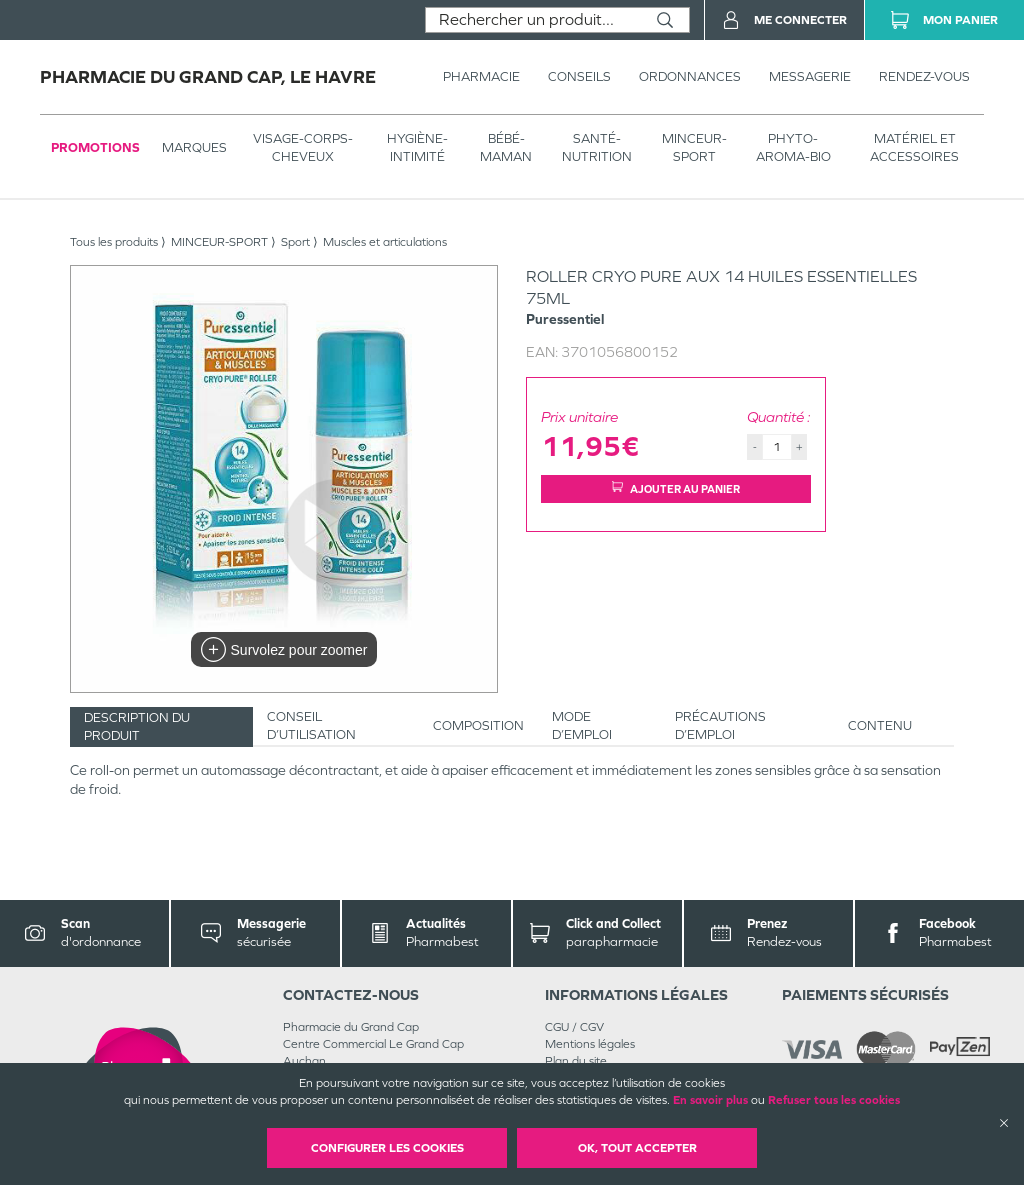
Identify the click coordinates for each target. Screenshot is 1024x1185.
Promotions (95, 147)
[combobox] (533, 20)
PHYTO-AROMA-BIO (793, 147)
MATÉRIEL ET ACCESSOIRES (914, 147)
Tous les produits (114, 242)
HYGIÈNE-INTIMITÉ (417, 147)
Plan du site (576, 1061)
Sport (295, 242)
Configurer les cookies (387, 1148)
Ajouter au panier (676, 488)
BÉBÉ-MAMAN (506, 147)
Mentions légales (590, 1044)
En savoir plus (710, 1100)
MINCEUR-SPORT (694, 147)
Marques (194, 147)
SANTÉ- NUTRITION (597, 147)
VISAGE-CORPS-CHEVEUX (303, 147)
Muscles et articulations (385, 242)
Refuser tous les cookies (834, 1100)
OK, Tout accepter (637, 1148)
